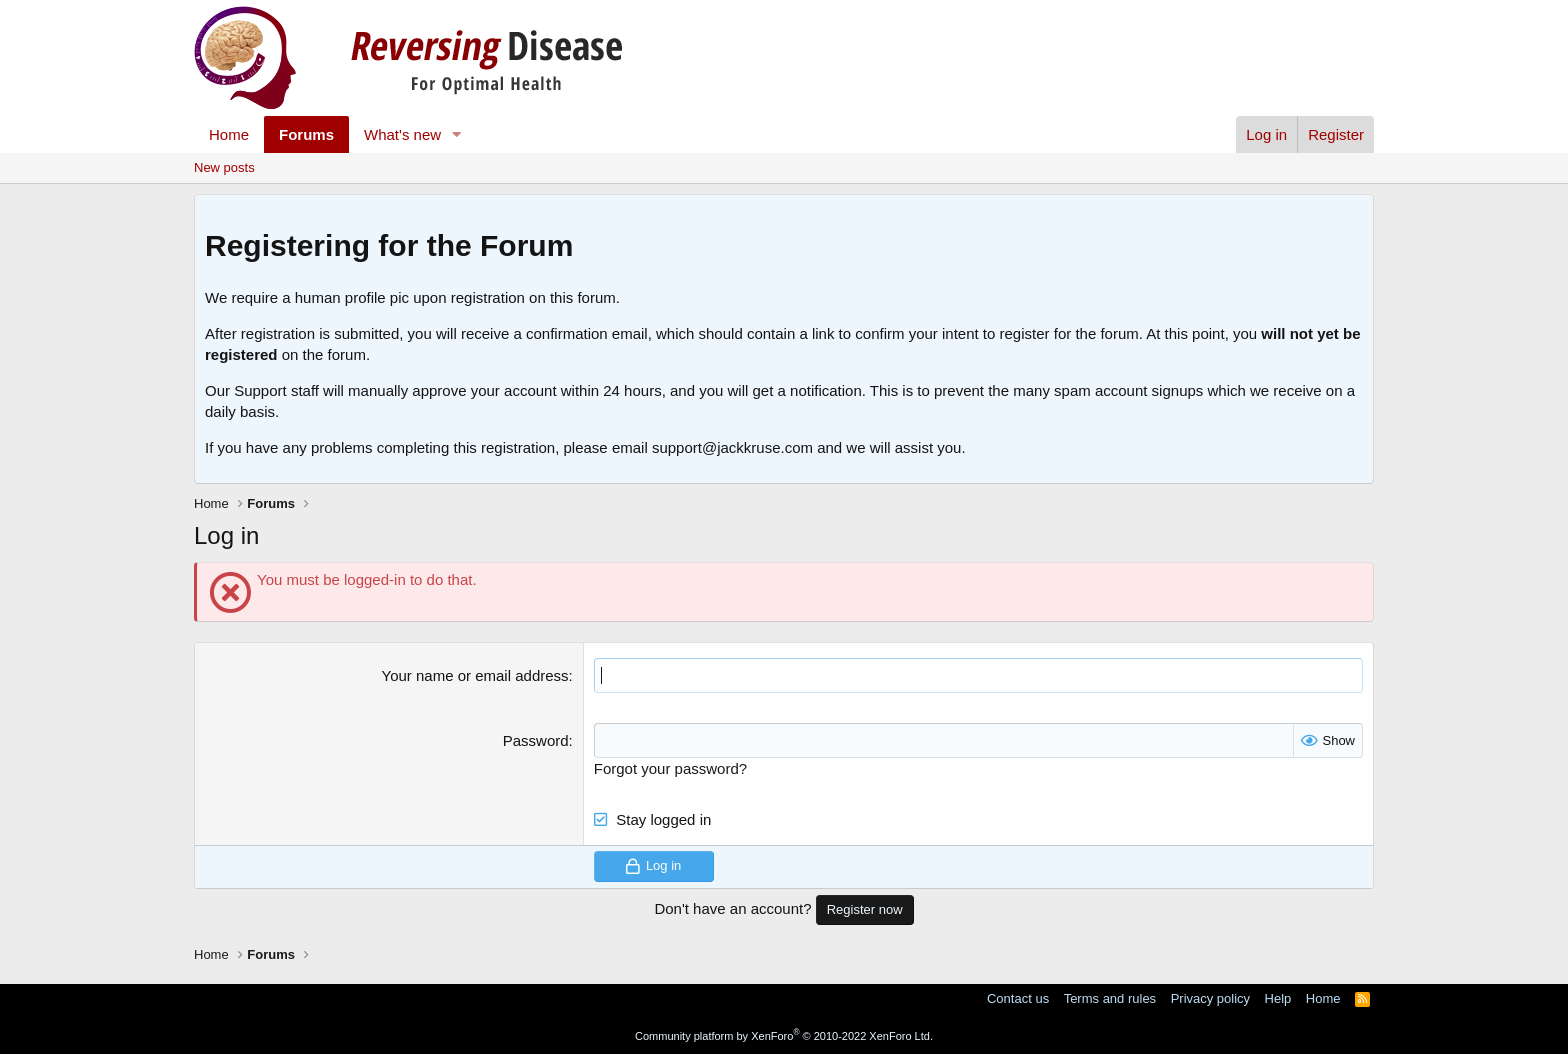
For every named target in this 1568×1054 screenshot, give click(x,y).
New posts (224, 167)
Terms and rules (1110, 998)
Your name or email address (475, 675)
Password (536, 740)
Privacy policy (1210, 998)
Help (1278, 998)
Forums (306, 134)
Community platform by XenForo (784, 1036)
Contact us (1018, 998)
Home (229, 134)
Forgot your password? (670, 768)
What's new (402, 134)
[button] (457, 134)
